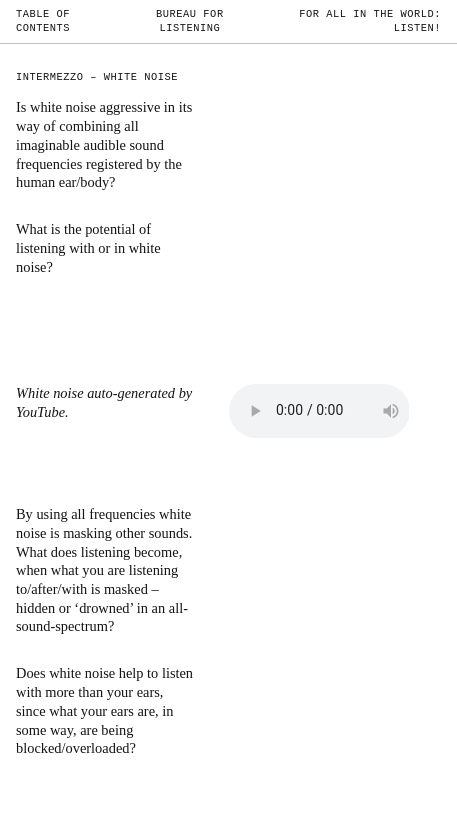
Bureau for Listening (190, 21)
